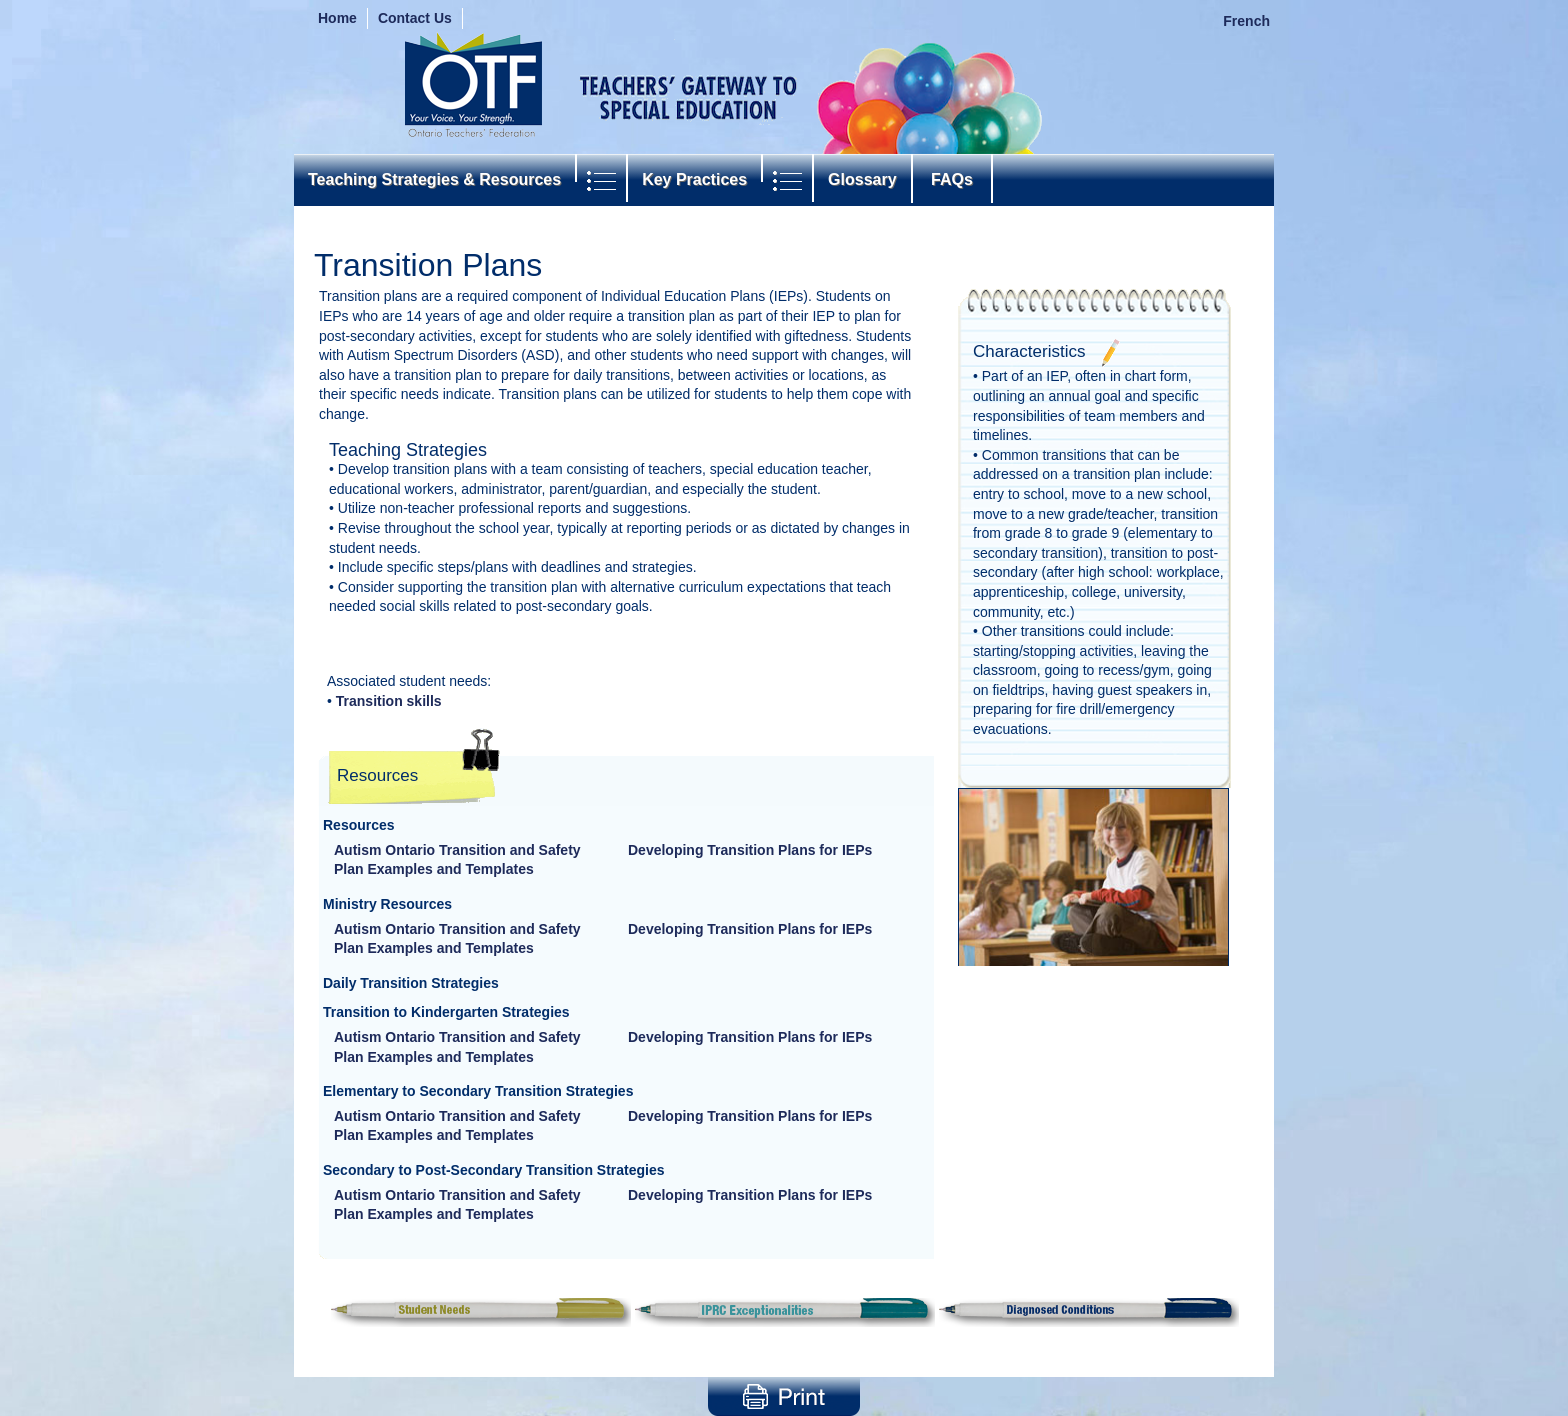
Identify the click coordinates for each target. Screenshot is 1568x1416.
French (1246, 21)
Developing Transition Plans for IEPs (750, 850)
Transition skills (389, 701)
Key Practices (694, 179)
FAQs (952, 179)
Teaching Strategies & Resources (434, 179)
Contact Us (415, 18)
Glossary (862, 179)
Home (337, 18)
